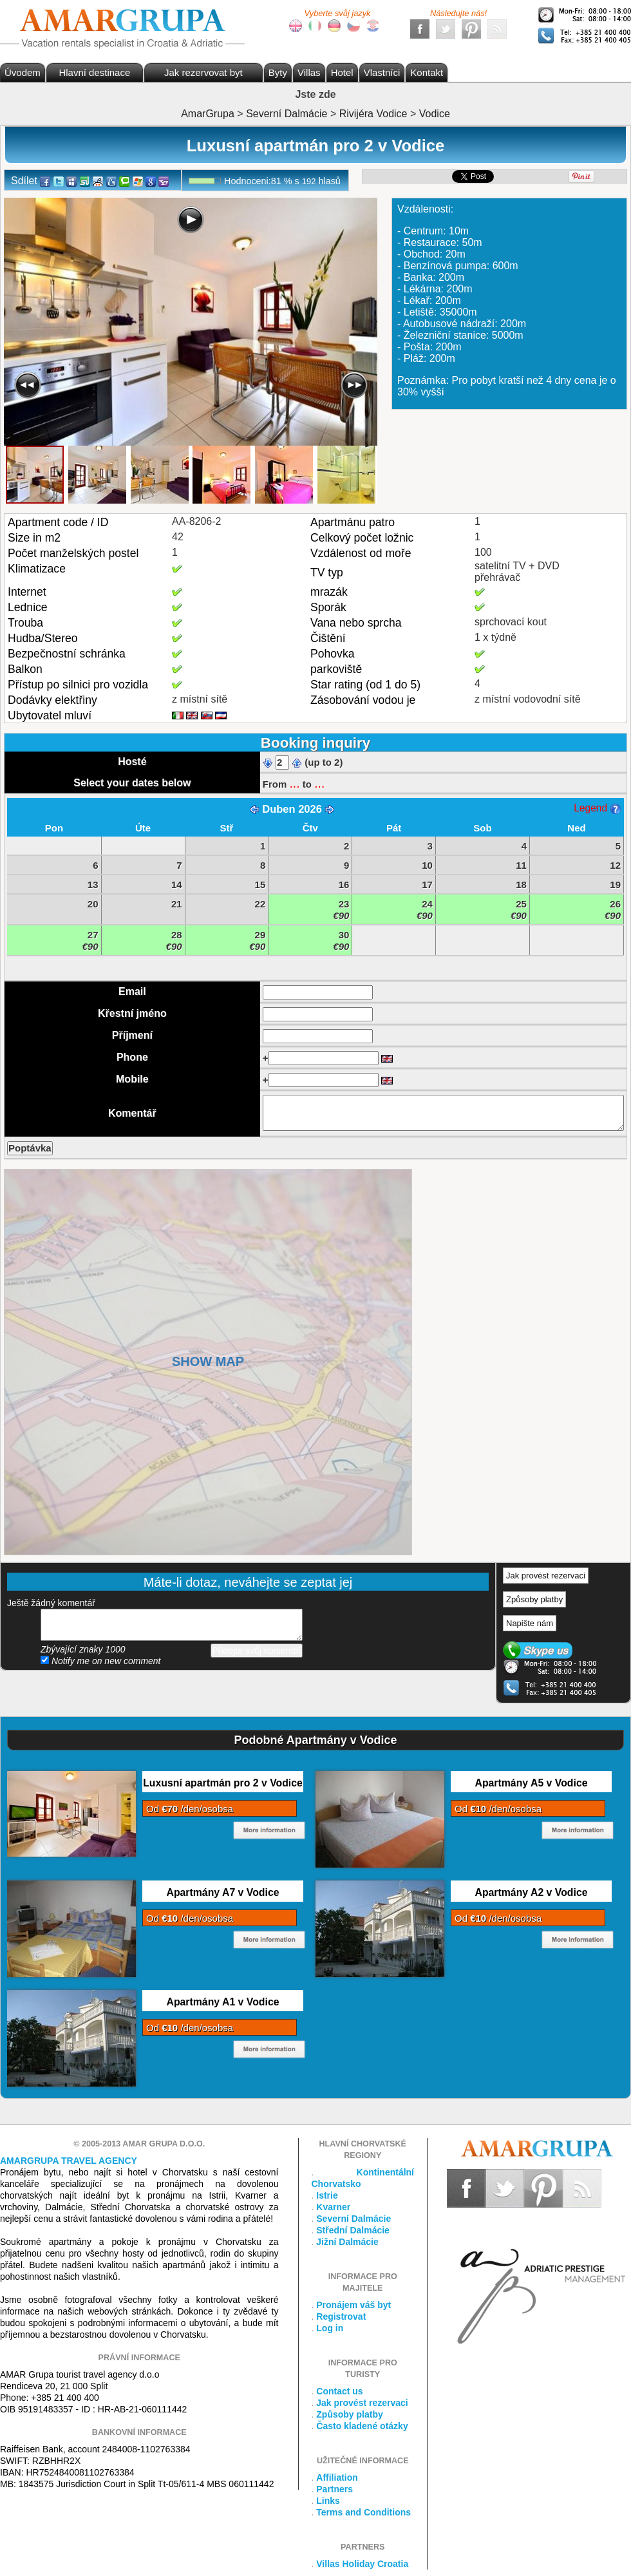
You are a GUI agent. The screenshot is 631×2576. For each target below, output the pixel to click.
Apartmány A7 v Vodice (222, 1892)
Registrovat (341, 2316)
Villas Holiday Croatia (362, 2564)
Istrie (326, 2195)
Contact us (339, 2391)
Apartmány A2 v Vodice (531, 1892)
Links (328, 2501)
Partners (334, 2489)
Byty (277, 72)
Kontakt (426, 72)
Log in (329, 2328)
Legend (597, 807)
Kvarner (333, 2207)
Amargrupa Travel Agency (68, 2160)
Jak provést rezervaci (545, 1575)
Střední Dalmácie (353, 2230)
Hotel (342, 72)
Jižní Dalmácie (347, 2242)
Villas (309, 72)
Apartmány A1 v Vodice (222, 2001)
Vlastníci (382, 72)
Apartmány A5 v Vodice (531, 1782)
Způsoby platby (534, 1599)
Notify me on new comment (101, 1661)
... (294, 783)
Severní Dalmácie (353, 2218)
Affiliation (337, 2477)
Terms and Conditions (363, 2512)
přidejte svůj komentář (172, 1625)
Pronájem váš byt (353, 2305)
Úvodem (23, 72)
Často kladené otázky (362, 2426)
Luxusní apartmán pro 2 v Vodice (223, 1782)
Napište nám (529, 1623)
